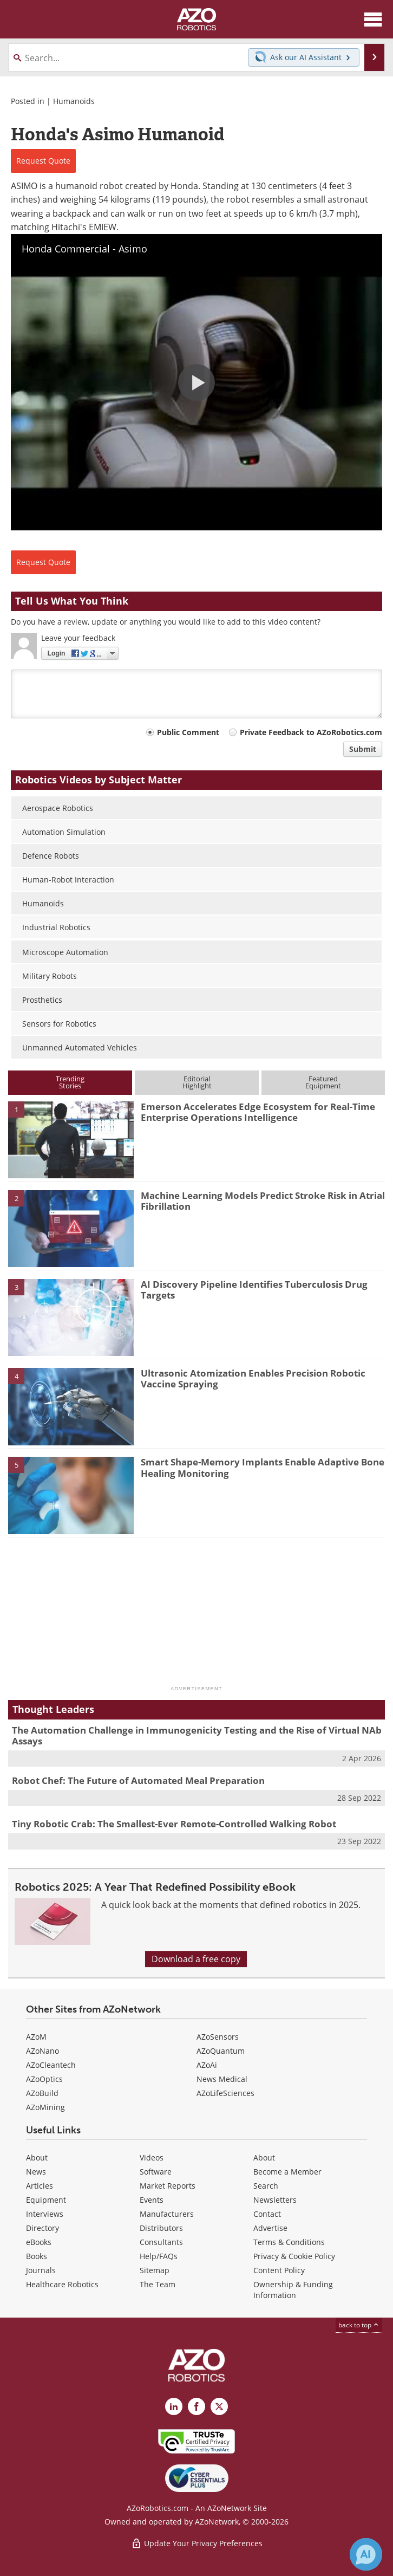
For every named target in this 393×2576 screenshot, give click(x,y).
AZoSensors (217, 2037)
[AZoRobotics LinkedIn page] (173, 2406)
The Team (157, 2284)
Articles (39, 2186)
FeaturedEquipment (323, 1082)
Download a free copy (196, 1959)
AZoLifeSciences (225, 2093)
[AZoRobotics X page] (219, 2406)
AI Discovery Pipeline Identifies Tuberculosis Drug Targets (254, 1289)
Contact (267, 2214)
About (37, 2157)
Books (36, 2256)
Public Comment (188, 732)
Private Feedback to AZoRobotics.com (311, 732)
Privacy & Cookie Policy (294, 2256)
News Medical (221, 2079)
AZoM (36, 2037)
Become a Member (287, 2171)
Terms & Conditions (289, 2242)
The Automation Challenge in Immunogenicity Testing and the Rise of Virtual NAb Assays (197, 1735)
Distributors (161, 2228)
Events (151, 2200)
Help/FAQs (159, 2256)
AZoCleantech (51, 2065)
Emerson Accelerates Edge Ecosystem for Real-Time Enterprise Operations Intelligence (258, 1112)
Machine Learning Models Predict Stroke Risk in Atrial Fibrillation (263, 1200)
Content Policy (279, 2270)
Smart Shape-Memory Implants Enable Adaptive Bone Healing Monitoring (262, 1467)
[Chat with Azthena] (366, 2554)
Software (156, 2171)
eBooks (38, 2242)
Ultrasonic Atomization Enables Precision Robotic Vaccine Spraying (253, 1378)
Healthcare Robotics (62, 2284)
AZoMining (45, 2107)
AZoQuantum (220, 2051)
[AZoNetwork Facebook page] (196, 2406)
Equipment (46, 2200)
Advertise (270, 2228)
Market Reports (167, 2186)
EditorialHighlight (197, 1082)
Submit (362, 749)
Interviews (44, 2214)
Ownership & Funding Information (293, 2289)
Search (265, 2186)
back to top (358, 2325)
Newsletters (275, 2200)
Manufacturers (167, 2214)
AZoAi (206, 2065)
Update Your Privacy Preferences (197, 2543)
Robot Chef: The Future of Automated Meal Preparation (138, 1780)
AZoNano (42, 2051)
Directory (42, 2228)
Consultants (161, 2242)
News (36, 2171)
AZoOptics (44, 2079)
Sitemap (154, 2270)
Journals (41, 2270)
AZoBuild (42, 2093)
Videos (151, 2157)
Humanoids (74, 101)
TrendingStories (70, 1082)
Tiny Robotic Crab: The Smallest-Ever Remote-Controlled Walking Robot (174, 1824)
